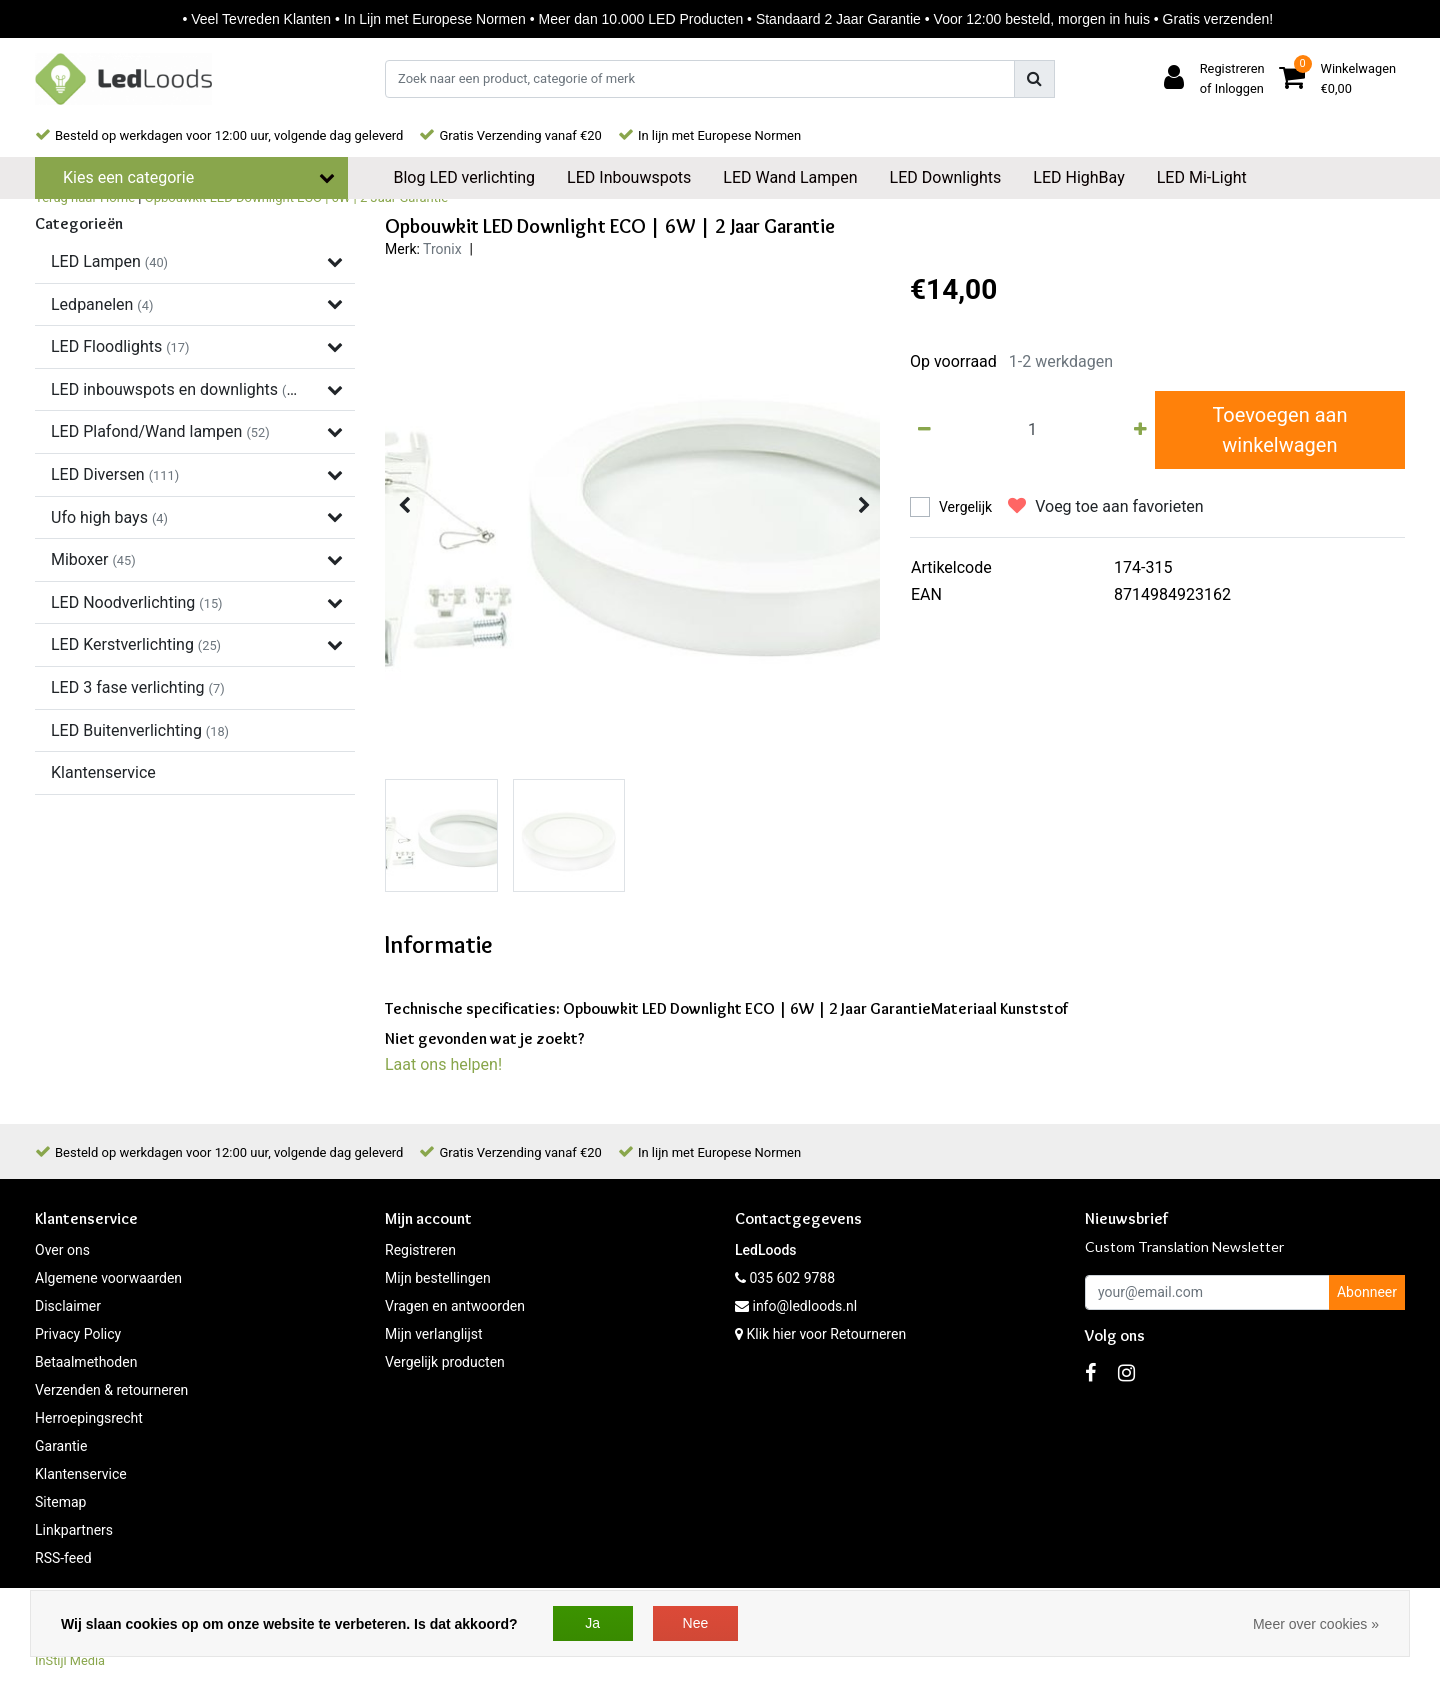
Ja (592, 1623)
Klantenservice (81, 1474)
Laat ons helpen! (443, 1064)
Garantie (61, 1446)
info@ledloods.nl (796, 1306)
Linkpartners (74, 1530)
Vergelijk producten (445, 1362)
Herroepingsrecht (89, 1418)
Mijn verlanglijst (434, 1334)
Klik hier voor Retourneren (826, 1334)
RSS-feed (63, 1558)
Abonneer (1367, 1292)
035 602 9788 (785, 1278)
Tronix (442, 249)
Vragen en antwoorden (455, 1306)
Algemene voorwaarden (108, 1278)
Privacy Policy (78, 1334)
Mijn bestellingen (438, 1278)
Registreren (420, 1250)
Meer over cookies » (1316, 1624)
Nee (696, 1623)
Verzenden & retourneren (111, 1390)
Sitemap (60, 1502)
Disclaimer (68, 1306)
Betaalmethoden (86, 1362)
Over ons (62, 1250)
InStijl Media (70, 1660)
